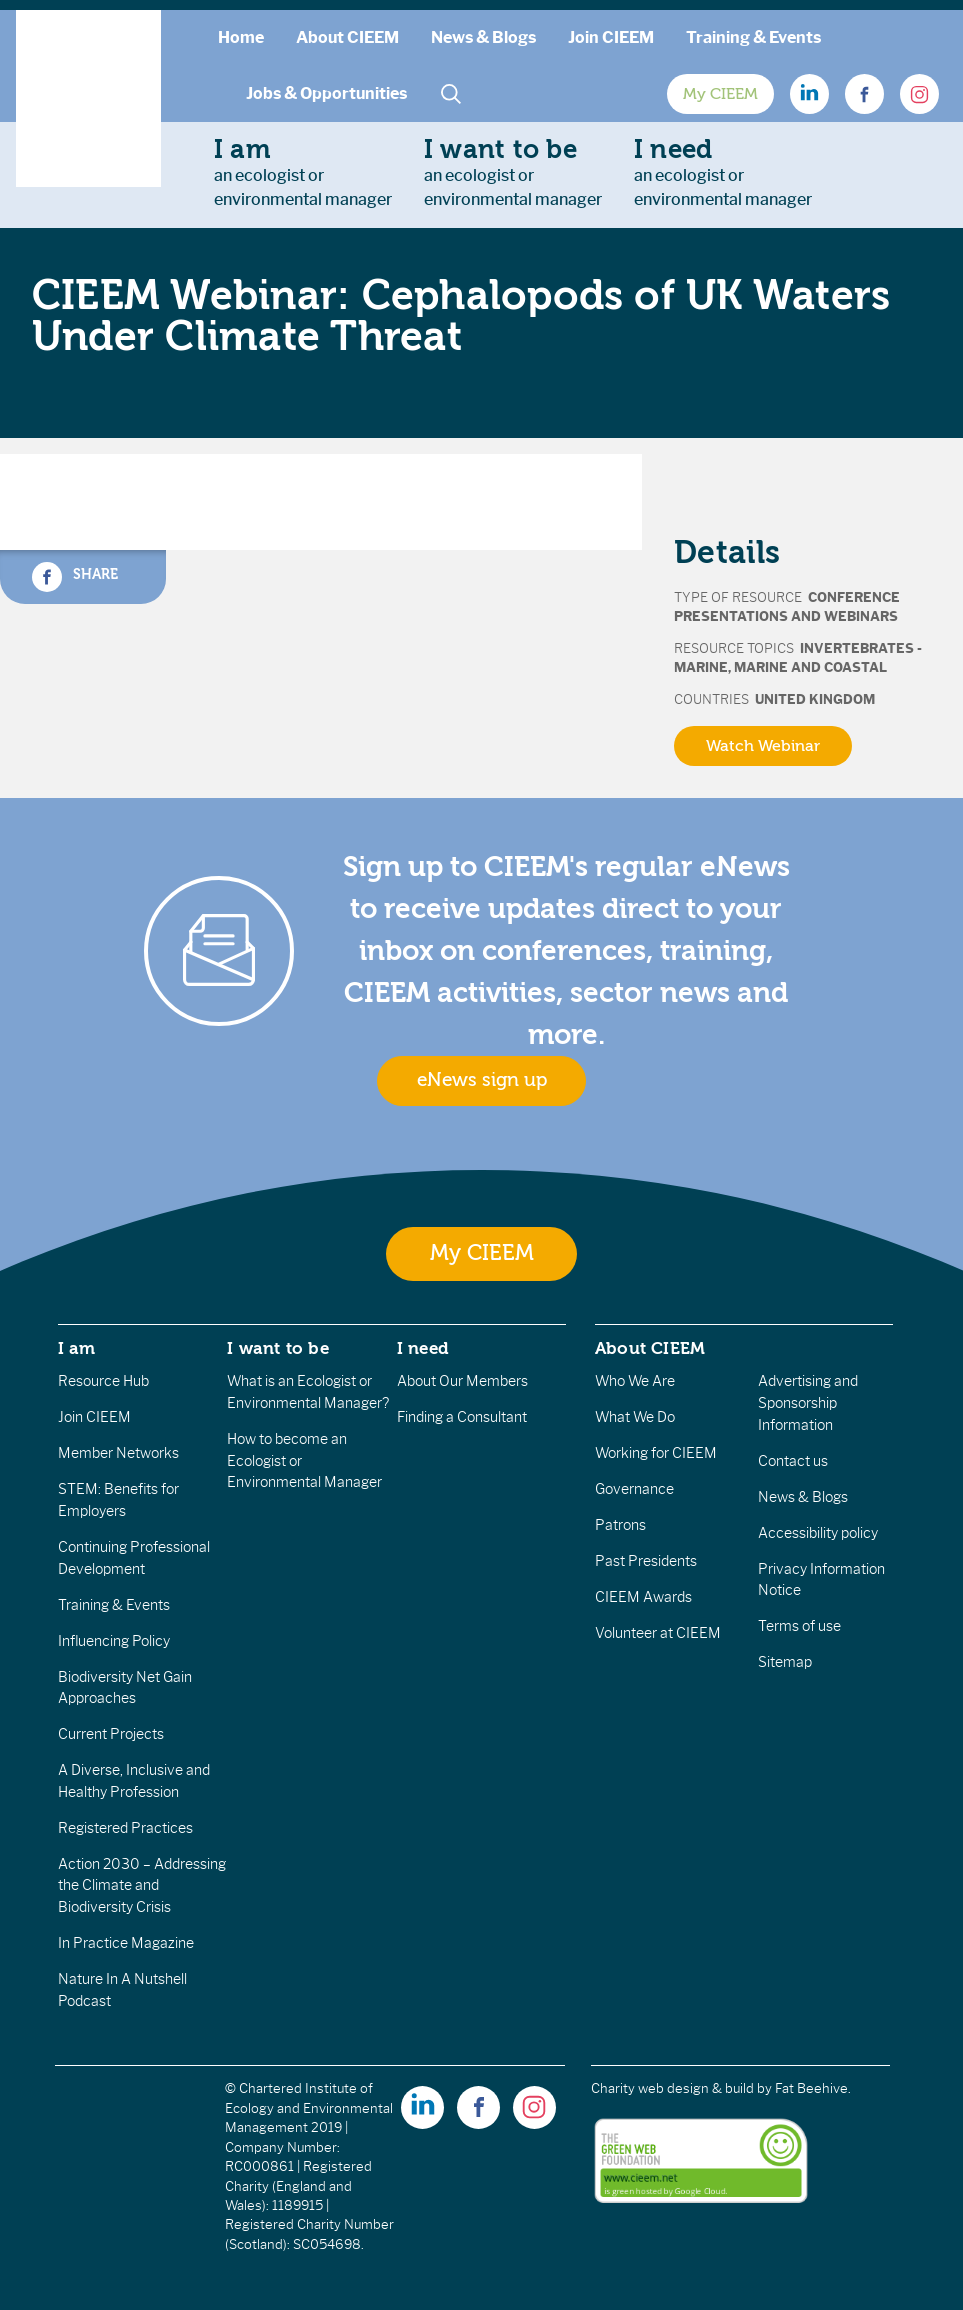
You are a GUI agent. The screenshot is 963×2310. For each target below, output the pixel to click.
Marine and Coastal (810, 667)
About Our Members (462, 1381)
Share (75, 577)
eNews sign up (482, 1080)
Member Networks (118, 1453)
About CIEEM (347, 37)
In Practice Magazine (126, 1943)
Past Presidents (646, 1561)
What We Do (635, 1417)
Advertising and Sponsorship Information (808, 1402)
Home (241, 37)
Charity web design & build (672, 2088)
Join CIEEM (611, 37)
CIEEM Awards (643, 1597)
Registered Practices (125, 1828)
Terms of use (799, 1626)
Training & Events (753, 37)
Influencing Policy (114, 1641)
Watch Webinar (763, 746)
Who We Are (635, 1381)
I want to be (278, 1348)
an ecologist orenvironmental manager (303, 172)
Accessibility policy (818, 1533)
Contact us (793, 1461)
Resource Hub (103, 1381)
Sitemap (785, 1662)
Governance (634, 1489)
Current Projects (111, 1734)
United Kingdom (815, 699)
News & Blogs (483, 37)
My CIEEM (720, 94)
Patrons (620, 1525)
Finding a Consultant (462, 1417)
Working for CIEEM (656, 1453)
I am (77, 1348)
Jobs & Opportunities (326, 93)
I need (423, 1348)
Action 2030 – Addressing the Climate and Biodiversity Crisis (142, 1885)
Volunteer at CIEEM (658, 1633)
